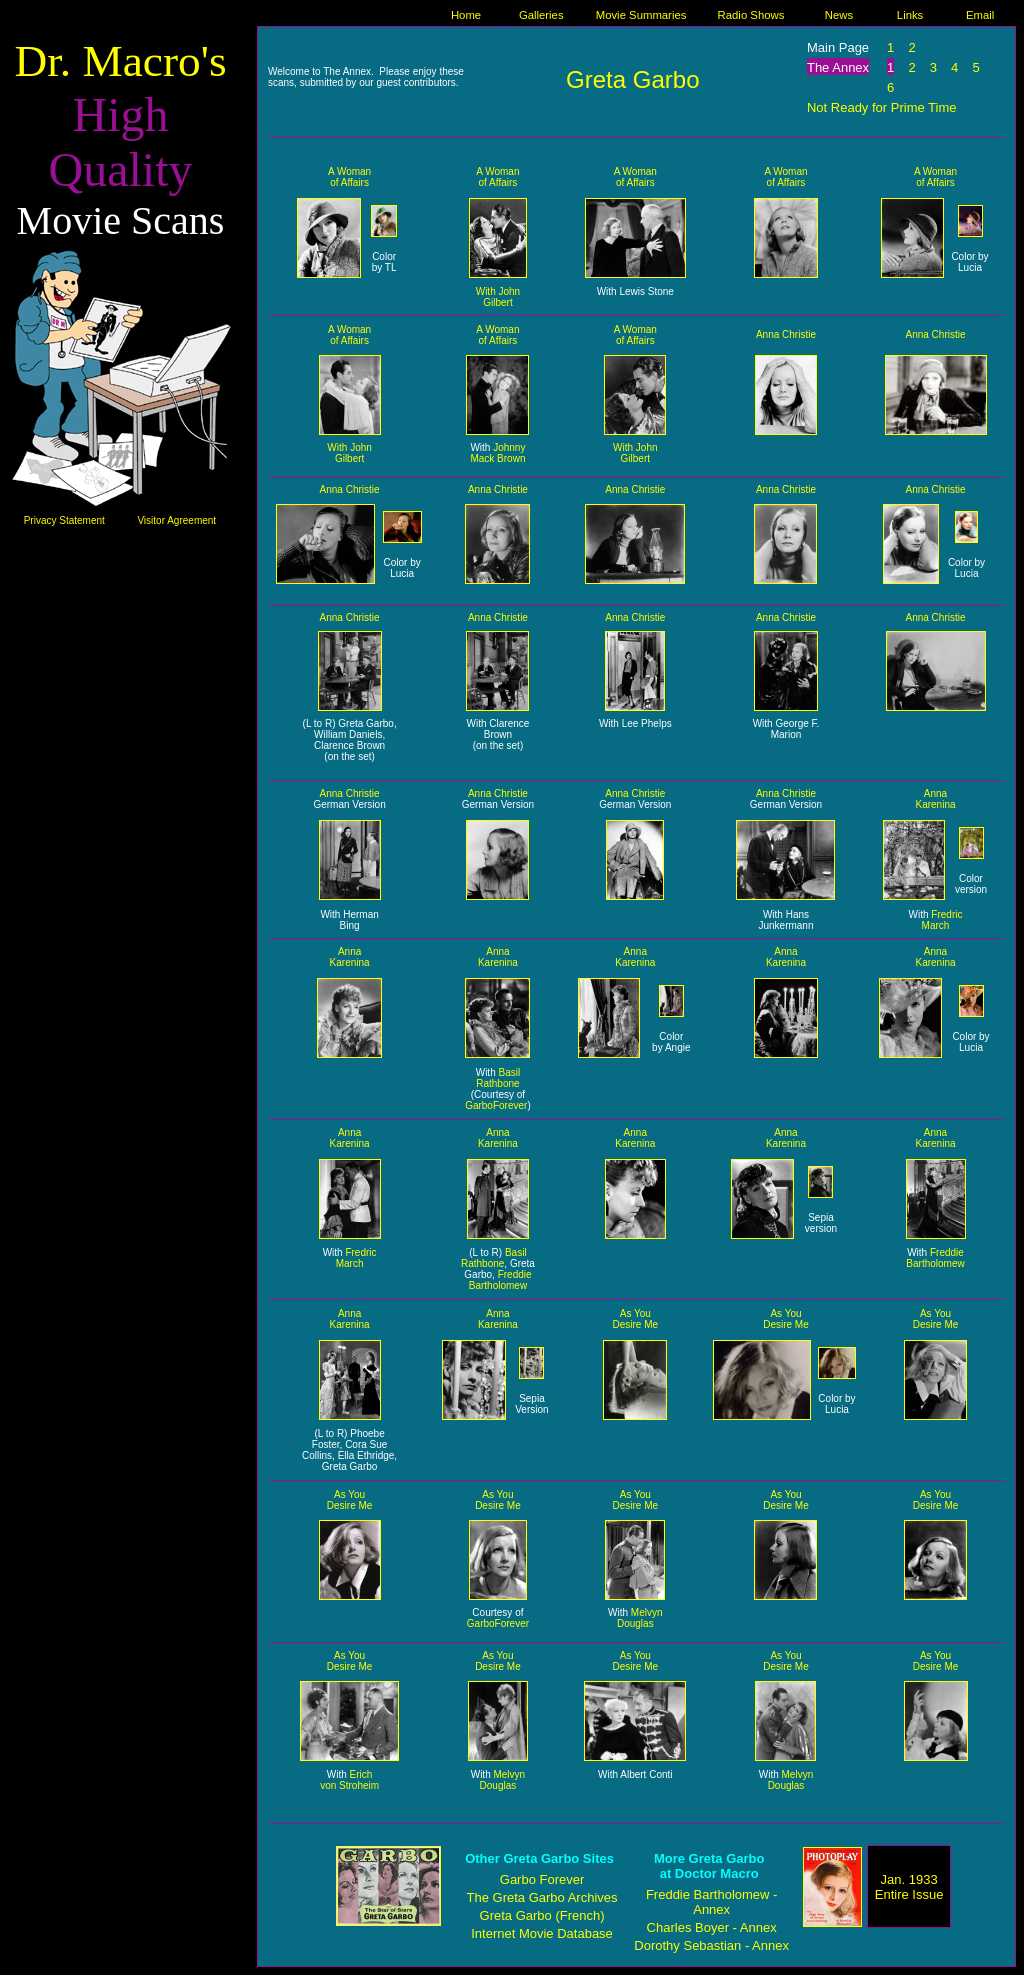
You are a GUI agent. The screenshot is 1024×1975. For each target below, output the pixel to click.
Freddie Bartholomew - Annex (712, 1902)
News (839, 15)
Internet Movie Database (542, 1933)
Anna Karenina (935, 799)
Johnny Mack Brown (497, 453)
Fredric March (942, 920)
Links (910, 15)
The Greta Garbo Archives (542, 1897)
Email (980, 15)
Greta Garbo (632, 79)
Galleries (541, 15)
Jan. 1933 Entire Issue (909, 1887)
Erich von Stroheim (349, 1780)
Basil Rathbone (498, 1078)
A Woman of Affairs (349, 177)
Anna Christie (786, 334)
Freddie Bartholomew (500, 1280)
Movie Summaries (641, 15)
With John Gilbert (498, 297)
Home (466, 15)
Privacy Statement (64, 520)
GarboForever (496, 1105)
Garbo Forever (542, 1879)
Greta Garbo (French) (542, 1915)
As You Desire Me (636, 1319)
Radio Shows (751, 15)
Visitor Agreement (176, 520)
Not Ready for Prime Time (882, 107)
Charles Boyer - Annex (712, 1927)
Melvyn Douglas (640, 1618)
